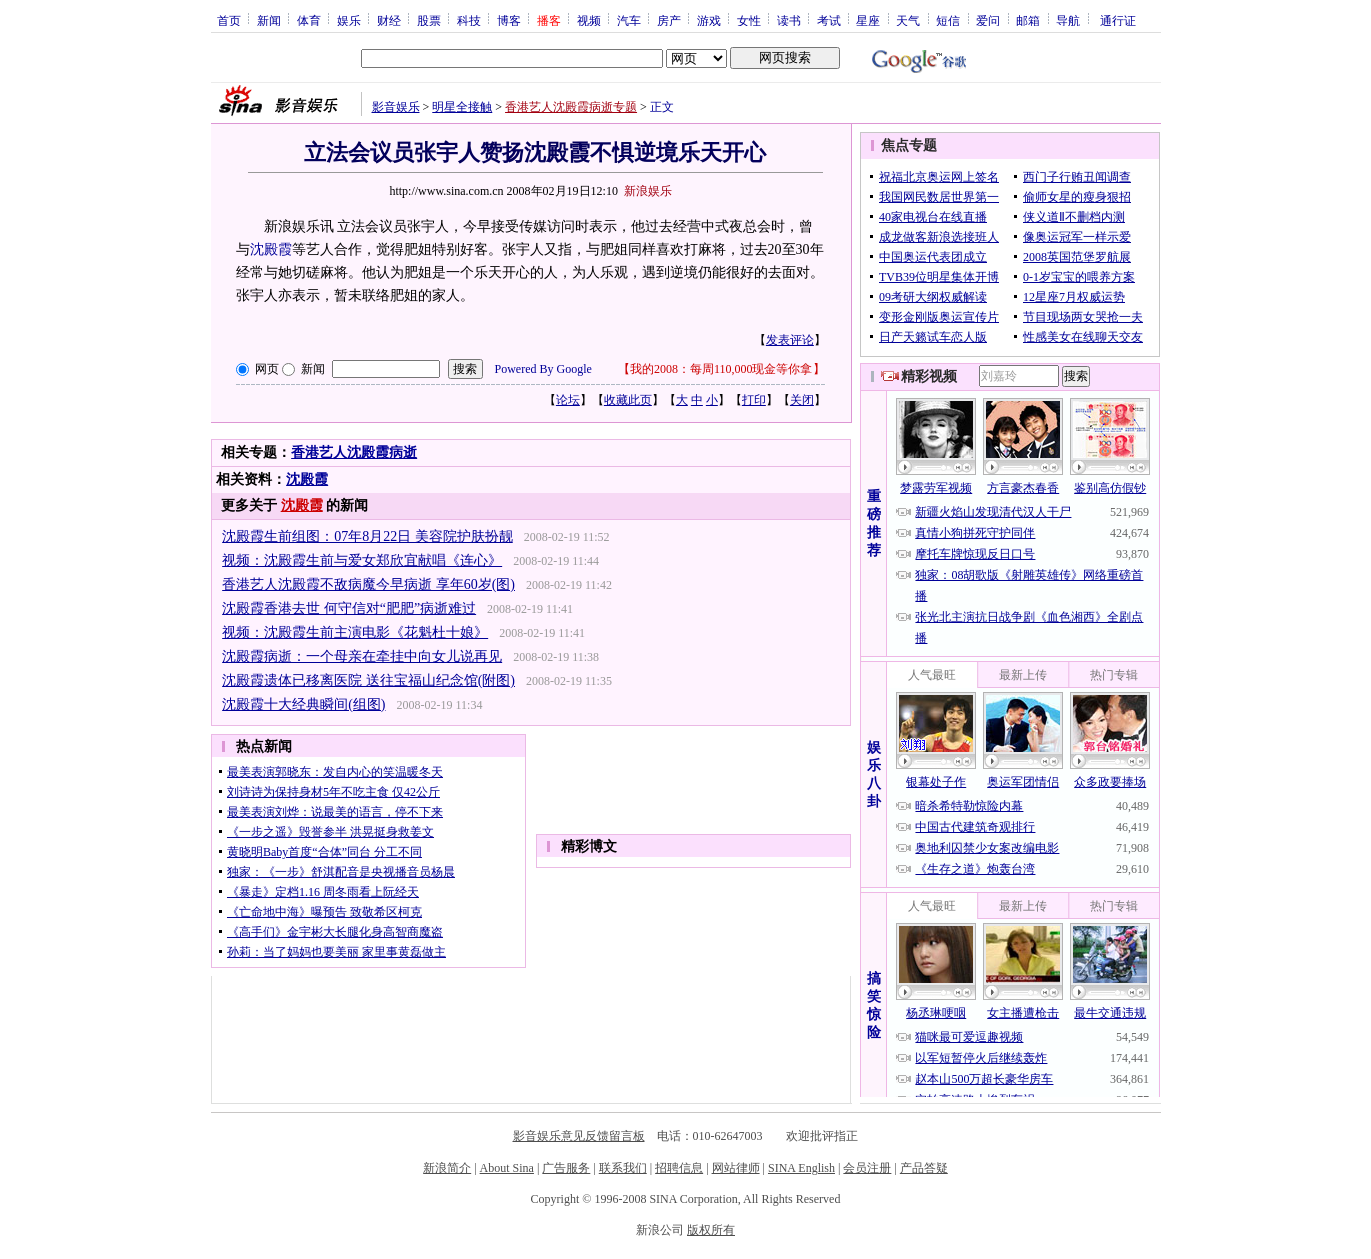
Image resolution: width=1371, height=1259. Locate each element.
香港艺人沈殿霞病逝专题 (571, 107)
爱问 (988, 20)
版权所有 (711, 1230)
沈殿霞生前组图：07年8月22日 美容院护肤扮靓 (367, 536)
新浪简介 (447, 1168)
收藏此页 (628, 400)
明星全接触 (462, 107)
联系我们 (623, 1168)
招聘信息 (679, 1168)
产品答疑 (924, 1168)
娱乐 (349, 20)
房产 (669, 20)
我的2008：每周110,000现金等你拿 (721, 369)
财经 (389, 20)
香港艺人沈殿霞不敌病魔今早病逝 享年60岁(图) (368, 584)
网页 (267, 369)
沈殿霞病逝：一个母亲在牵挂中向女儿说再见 (362, 656)
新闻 (269, 20)
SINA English (801, 1168)
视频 (589, 20)
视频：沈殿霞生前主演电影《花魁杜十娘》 (355, 632)
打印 (754, 400)
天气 (908, 20)
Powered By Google (543, 369)
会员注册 (867, 1168)
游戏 (709, 20)
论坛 (568, 400)
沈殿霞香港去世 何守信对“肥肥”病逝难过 (349, 608)
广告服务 (566, 1168)
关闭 (802, 400)
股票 (429, 20)
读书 (789, 20)
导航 (1068, 20)
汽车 (629, 20)
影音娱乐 (396, 107)
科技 (469, 20)
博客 (509, 20)
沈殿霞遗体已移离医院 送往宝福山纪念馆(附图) (368, 680)
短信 (948, 20)
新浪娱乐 (648, 191)
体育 (309, 20)
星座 (868, 20)
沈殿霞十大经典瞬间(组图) (303, 704)
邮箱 (1028, 20)
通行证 (1118, 20)
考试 (829, 20)
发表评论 (790, 340)
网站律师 (736, 1168)
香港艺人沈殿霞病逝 (354, 452)
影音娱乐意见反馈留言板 (579, 1136)
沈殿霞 (307, 479)
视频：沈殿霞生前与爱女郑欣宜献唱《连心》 (362, 560)
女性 (749, 20)
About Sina (507, 1168)
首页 (229, 20)
